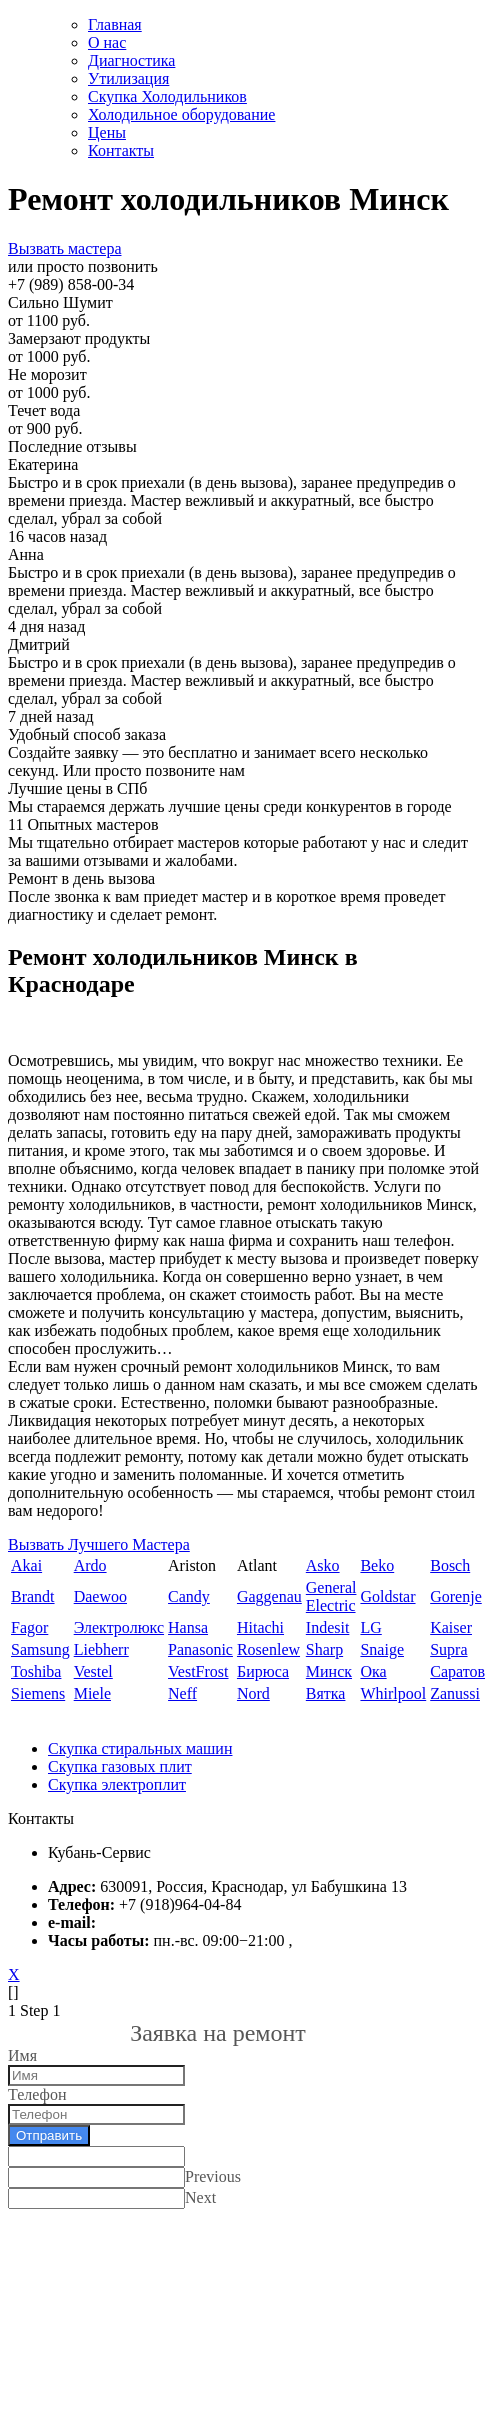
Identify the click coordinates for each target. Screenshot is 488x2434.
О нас (107, 42)
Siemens (38, 1693)
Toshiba (36, 1671)
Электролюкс (119, 1627)
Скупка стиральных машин (140, 1748)
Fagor (29, 1627)
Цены (107, 132)
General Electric (331, 1596)
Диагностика (131, 60)
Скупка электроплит (117, 1784)
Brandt (33, 1596)
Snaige (382, 1649)
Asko (323, 1565)
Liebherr (101, 1649)
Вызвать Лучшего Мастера (99, 1544)
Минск (329, 1671)
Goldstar (387, 1596)
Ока (373, 1671)
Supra (448, 1649)
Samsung (40, 1649)
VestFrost (198, 1671)
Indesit (328, 1627)
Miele (92, 1693)
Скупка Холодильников (167, 96)
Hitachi (260, 1627)
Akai (26, 1565)
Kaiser (451, 1627)
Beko (377, 1565)
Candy (189, 1596)
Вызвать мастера (64, 248)
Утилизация (128, 78)
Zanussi (455, 1693)
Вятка (326, 1693)
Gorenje (456, 1596)
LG (370, 1627)
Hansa (188, 1627)
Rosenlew (268, 1649)
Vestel (93, 1671)
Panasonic (200, 1649)
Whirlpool (393, 1693)
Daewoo (100, 1596)
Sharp (324, 1649)
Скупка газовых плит (120, 1766)
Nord (253, 1693)
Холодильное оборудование (181, 114)
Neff (182, 1693)
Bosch (450, 1565)
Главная (115, 24)
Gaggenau (269, 1596)
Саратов (457, 1671)
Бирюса (263, 1671)
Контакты (121, 150)
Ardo (90, 1565)
